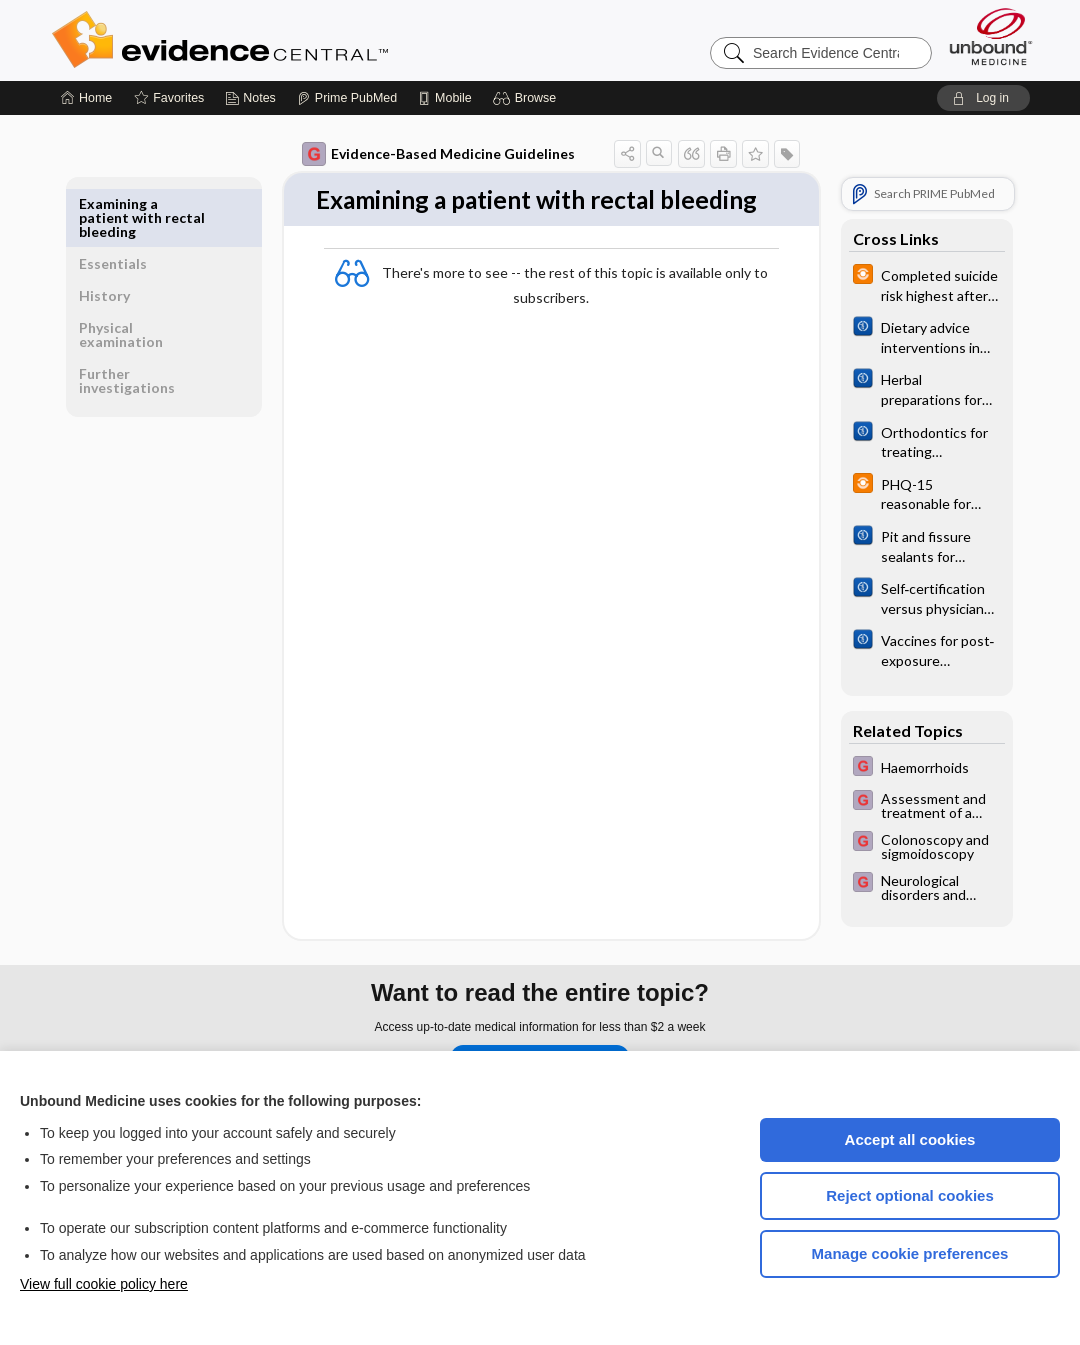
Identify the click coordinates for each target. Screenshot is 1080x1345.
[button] (527, 98)
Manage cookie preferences (910, 1253)
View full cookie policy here (104, 1284)
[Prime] (347, 98)
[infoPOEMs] (920, 284)
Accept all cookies (910, 1139)
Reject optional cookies (910, 1195)
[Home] (86, 98)
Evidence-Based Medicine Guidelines (431, 154)
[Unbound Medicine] (991, 36)
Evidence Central (300, 40)
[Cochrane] (920, 336)
